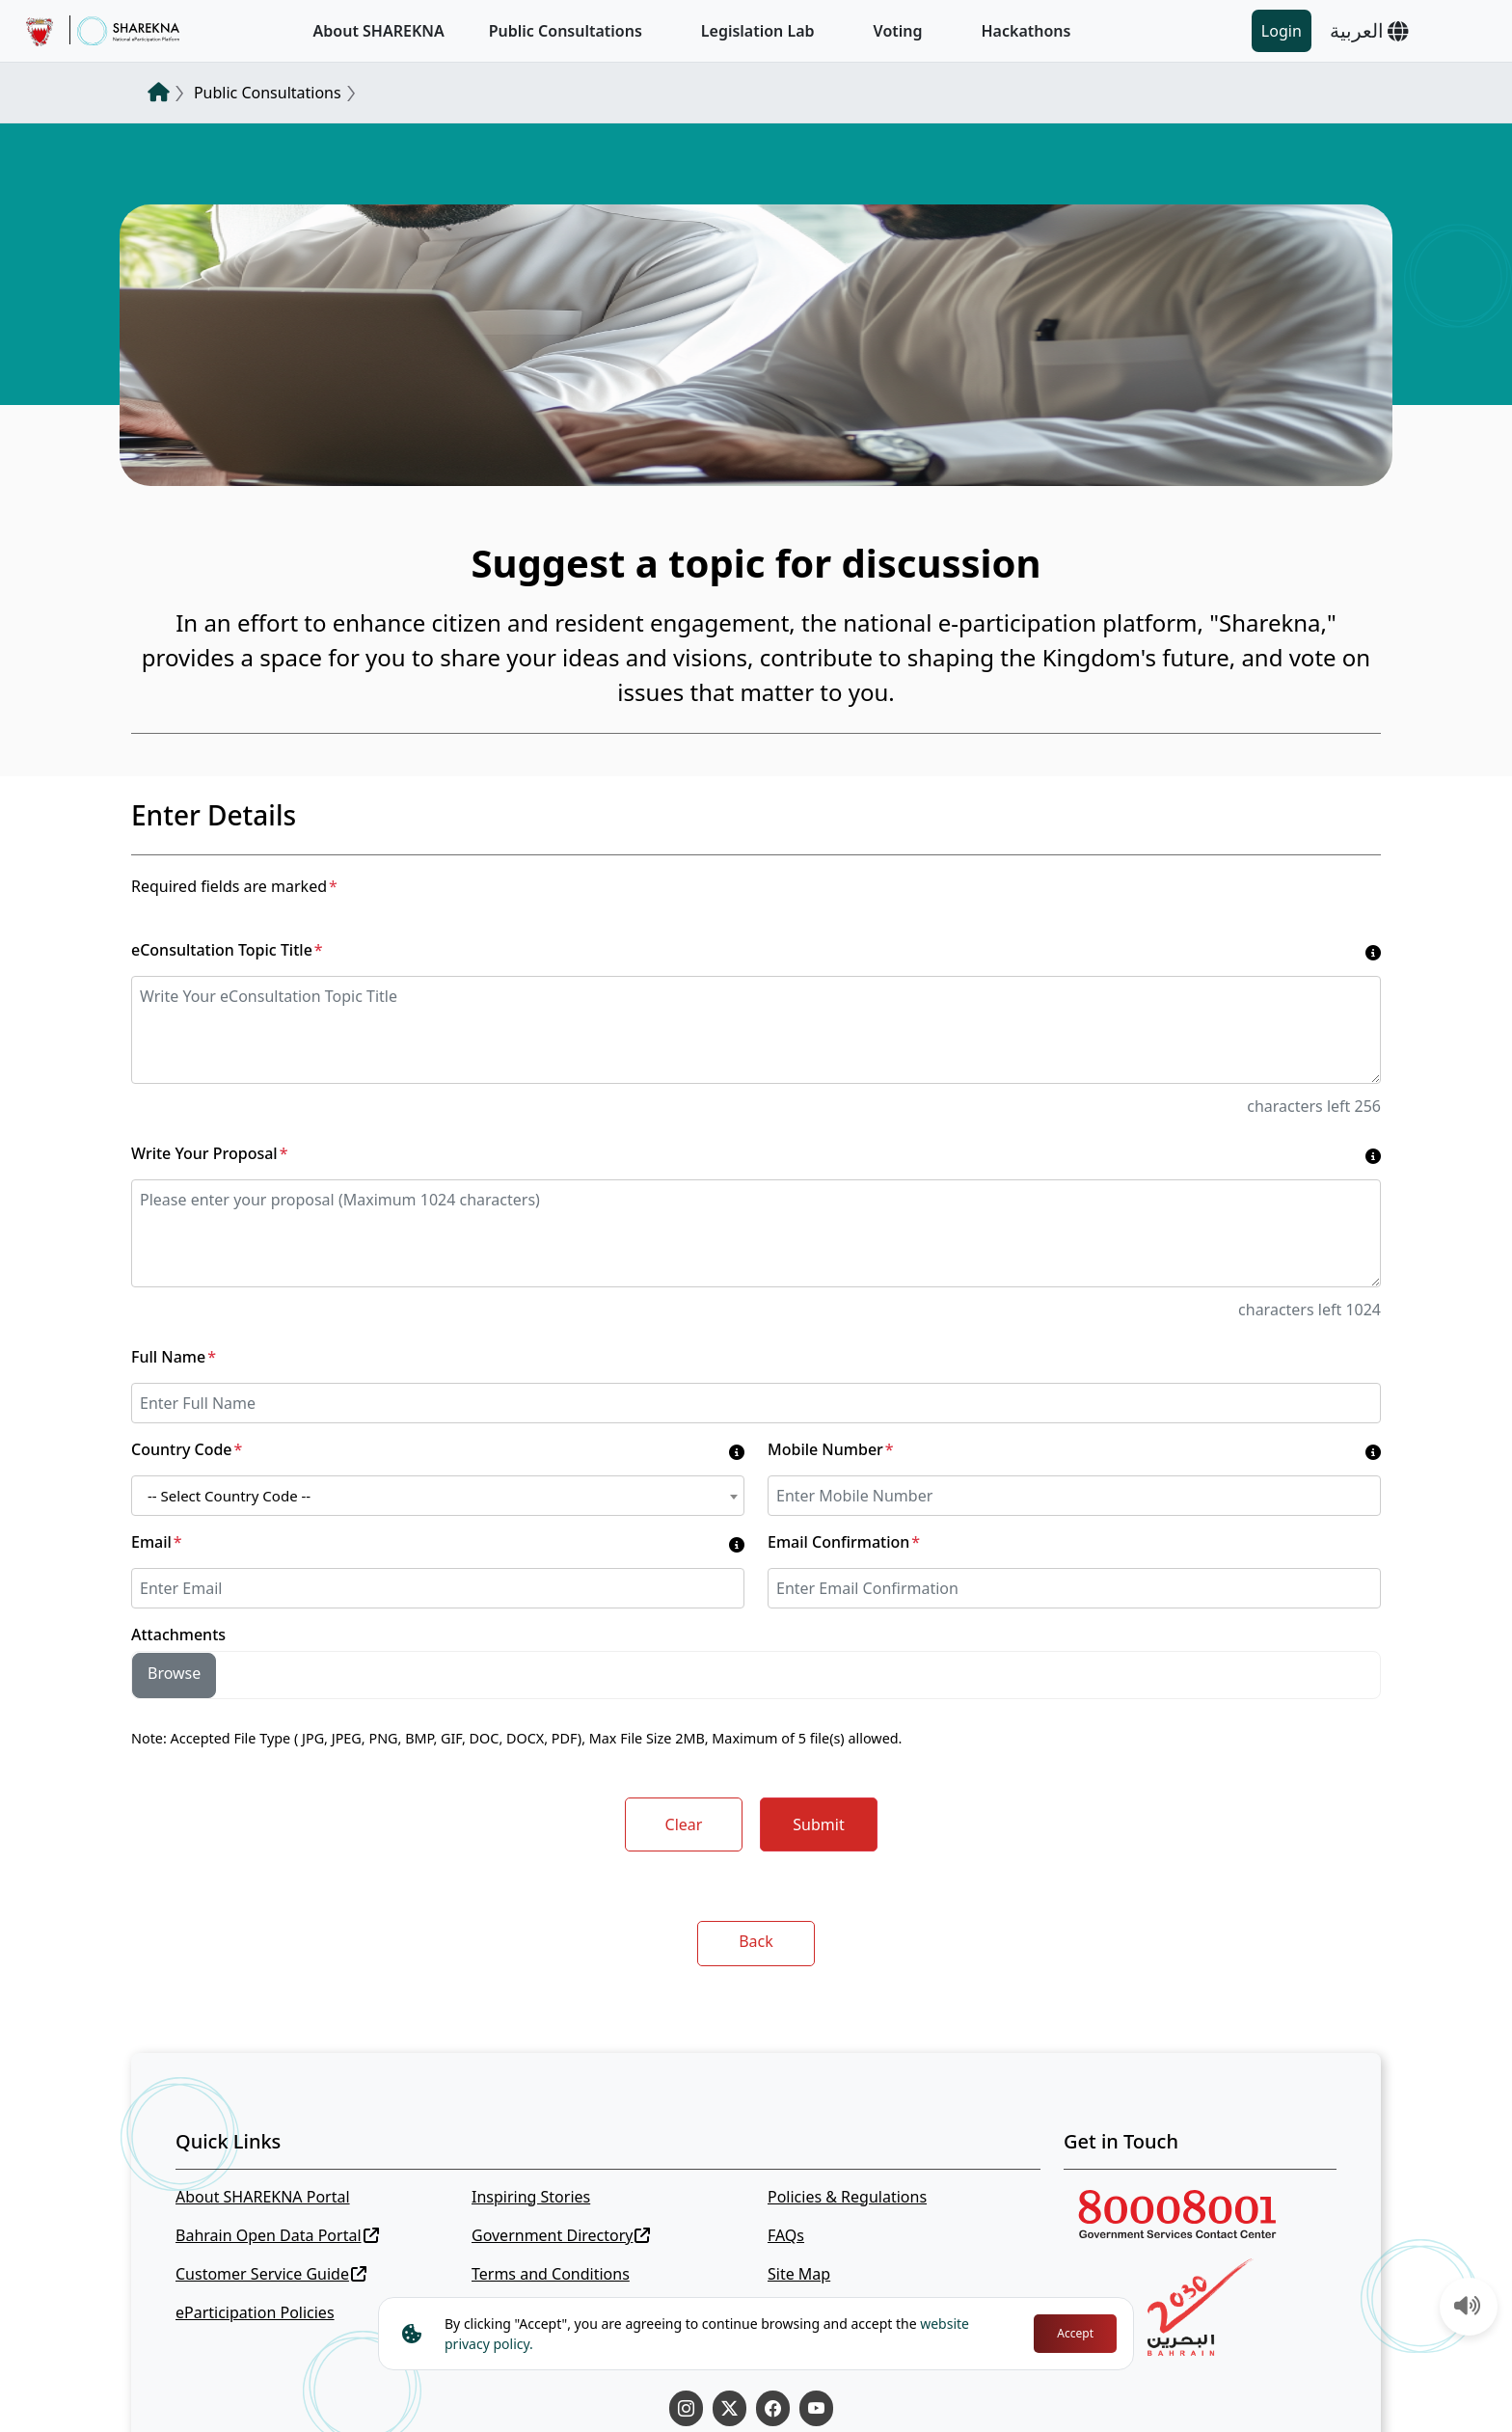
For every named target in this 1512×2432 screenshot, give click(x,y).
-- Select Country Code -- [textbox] (229, 1495)
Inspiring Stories (531, 2196)
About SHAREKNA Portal (263, 2196)
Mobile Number (831, 1449)
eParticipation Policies (255, 2312)
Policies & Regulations (847, 2196)
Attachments (178, 1634)
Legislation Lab (758, 30)
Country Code (186, 1449)
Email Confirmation (844, 1542)
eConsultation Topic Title (227, 949)
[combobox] (437, 1495)
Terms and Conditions (551, 2273)
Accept (1075, 2333)
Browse (174, 1673)
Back (756, 1941)
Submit (818, 1824)
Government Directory (561, 2235)
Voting (898, 30)
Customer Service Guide (271, 2273)
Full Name (173, 1356)
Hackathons (1026, 30)
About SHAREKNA (379, 30)
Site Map (799, 2273)
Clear (684, 1824)
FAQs (786, 2235)
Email (156, 1542)
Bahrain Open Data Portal (277, 2235)
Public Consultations (565, 30)
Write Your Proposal (209, 1153)
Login (1281, 30)
